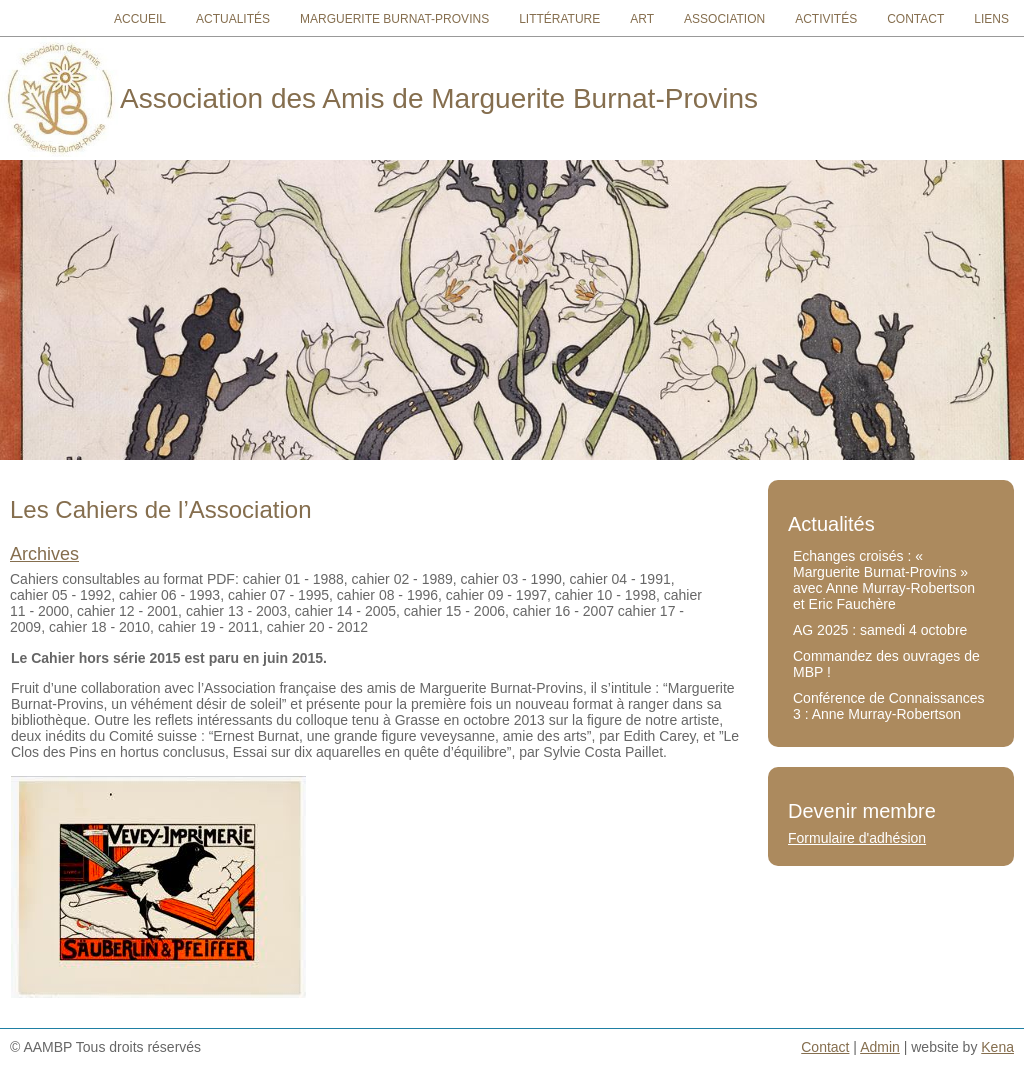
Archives (44, 554)
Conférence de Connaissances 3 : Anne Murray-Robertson (888, 706)
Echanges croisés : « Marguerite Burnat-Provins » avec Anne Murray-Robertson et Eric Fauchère (884, 580)
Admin (880, 1047)
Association (724, 19)
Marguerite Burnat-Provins (394, 19)
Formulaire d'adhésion (857, 838)
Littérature (559, 19)
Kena (997, 1047)
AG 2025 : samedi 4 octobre (880, 630)
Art (642, 19)
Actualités (233, 19)
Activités (826, 19)
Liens (991, 19)
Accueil (140, 19)
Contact (915, 19)
